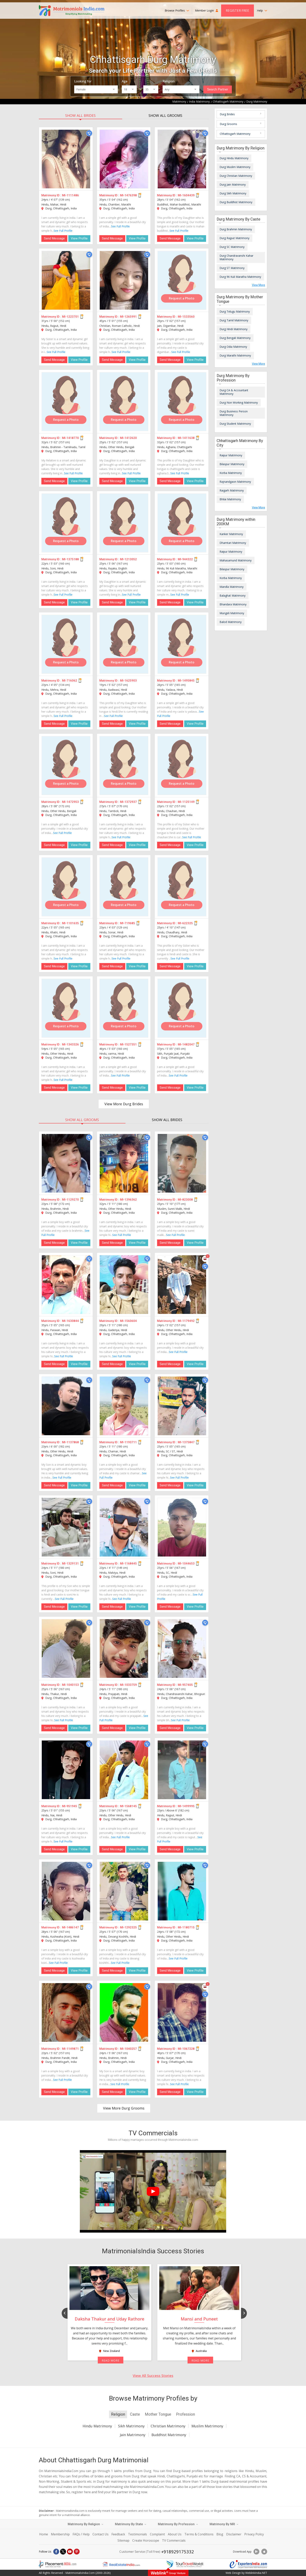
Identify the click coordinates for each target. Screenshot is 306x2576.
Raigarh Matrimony (232, 490)
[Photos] (205, 1259)
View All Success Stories (153, 2375)
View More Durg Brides (123, 1104)
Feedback (118, 2534)
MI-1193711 (128, 1442)
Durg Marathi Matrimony (235, 355)
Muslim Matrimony (207, 2426)
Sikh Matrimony (131, 2426)
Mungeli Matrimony (232, 613)
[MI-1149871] (66, 2012)
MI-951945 (69, 1806)
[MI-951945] (66, 1770)
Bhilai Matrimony (230, 499)
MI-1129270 (70, 1199)
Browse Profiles (177, 10)
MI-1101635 (70, 923)
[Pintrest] (77, 2552)
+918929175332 (177, 2552)
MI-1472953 (70, 802)
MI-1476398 (128, 195)
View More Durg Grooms (123, 2108)
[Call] (89, 133)
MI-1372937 (128, 802)
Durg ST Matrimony (232, 268)
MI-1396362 (128, 1199)
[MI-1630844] (66, 1284)
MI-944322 (185, 559)
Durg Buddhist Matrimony (236, 202)
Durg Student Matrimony (235, 423)
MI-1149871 (70, 2049)
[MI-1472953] (66, 765)
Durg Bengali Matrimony (235, 338)
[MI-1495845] (181, 644)
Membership (60, 2534)
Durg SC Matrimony (232, 247)
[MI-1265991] (124, 280)
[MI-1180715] (182, 1891)
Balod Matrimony (231, 622)
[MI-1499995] (182, 1770)
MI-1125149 (186, 802)
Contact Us (101, 2534)
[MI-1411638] (181, 401)
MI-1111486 (70, 195)
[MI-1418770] (66, 401)
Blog (219, 2534)
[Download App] (256, 2552)
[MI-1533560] (181, 280)
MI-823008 (185, 1199)
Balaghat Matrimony (233, 595)
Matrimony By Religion (85, 2524)
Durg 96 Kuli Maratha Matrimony (240, 277)
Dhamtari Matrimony (233, 543)
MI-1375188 (70, 559)
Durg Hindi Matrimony (233, 329)
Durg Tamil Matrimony (234, 320)
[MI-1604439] (182, 159)
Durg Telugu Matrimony (235, 311)
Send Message (54, 238)
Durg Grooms (228, 124)
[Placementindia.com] (57, 2564)
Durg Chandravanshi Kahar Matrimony (236, 257)
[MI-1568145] (124, 1770)
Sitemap (123, 2540)
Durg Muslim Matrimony (235, 167)
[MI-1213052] (124, 523)
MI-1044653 (186, 1563)
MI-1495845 (186, 680)
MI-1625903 (128, 680)
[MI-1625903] (124, 644)
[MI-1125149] (181, 765)
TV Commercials (174, 2540)
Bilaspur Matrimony (232, 464)
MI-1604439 (186, 195)
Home (43, 2534)
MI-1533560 (186, 316)
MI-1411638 (186, 438)
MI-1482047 (186, 1044)
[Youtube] (70, 2552)
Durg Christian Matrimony (236, 176)
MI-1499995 (186, 1806)
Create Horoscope (145, 2540)
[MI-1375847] (182, 1406)
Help (262, 10)
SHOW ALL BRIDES (80, 115)
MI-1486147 (70, 1927)
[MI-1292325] (124, 1891)
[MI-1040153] (66, 1648)
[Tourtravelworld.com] (185, 2564)
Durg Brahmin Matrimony (236, 229)
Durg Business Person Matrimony (234, 413)
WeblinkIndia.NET (256, 2573)
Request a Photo (181, 298)
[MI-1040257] (124, 2012)
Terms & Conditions (198, 2534)
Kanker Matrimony (231, 534)
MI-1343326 (70, 1044)
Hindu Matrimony (97, 2426)
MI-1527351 (128, 1044)
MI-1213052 (128, 559)
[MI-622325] (181, 887)
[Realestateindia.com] (121, 2564)
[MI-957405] (182, 1648)
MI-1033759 (128, 1685)
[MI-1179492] (182, 1284)
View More (258, 285)
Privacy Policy (254, 2534)
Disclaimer (233, 2534)
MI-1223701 (70, 316)
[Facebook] (56, 2552)
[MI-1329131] (66, 1527)
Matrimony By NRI (224, 2524)
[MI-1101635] (66, 887)
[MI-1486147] (66, 1891)
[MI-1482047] (181, 1008)
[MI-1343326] (66, 1008)
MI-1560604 (128, 1321)
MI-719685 (127, 923)
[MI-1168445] (124, 1527)
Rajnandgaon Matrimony (235, 481)
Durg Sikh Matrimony (233, 193)
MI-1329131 (70, 1563)
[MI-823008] (182, 1163)
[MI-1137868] (66, 1406)
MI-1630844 (70, 1321)
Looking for (83, 81)
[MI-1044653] (182, 1527)
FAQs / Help (81, 2534)
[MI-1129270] (66, 1163)
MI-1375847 (186, 1442)
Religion (169, 81)
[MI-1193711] (124, 1406)
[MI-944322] (181, 523)
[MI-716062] (66, 644)
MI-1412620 (128, 438)
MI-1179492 (186, 1321)
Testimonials (137, 2534)
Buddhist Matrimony (168, 2435)
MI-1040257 (128, 2049)
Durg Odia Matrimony (233, 346)
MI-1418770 (70, 438)
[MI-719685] (124, 887)
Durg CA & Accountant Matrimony (234, 392)
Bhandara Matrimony (233, 604)
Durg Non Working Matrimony (239, 402)
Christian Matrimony (168, 2426)
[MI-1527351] (124, 1008)
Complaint (157, 2534)
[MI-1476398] (124, 159)
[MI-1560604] (124, 1284)
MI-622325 (185, 923)
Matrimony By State (130, 2524)
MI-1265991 (128, 316)
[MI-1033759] (124, 1648)
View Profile (79, 238)
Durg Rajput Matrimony (234, 238)
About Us (174, 2534)
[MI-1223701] (66, 280)
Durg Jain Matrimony (233, 184)
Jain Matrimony (132, 2435)
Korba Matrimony (231, 473)
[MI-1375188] (66, 523)
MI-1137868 (70, 1442)
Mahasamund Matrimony (236, 560)
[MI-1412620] (124, 401)
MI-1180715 (186, 1927)
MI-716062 (69, 680)
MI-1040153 (70, 1685)
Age (124, 81)
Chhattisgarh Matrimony (235, 134)
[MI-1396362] (124, 1163)
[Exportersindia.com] (248, 2564)
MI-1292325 (128, 1927)
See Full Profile (63, 230)
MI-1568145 (128, 1806)
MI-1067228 (186, 2049)
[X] (63, 2552)
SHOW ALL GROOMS (165, 115)
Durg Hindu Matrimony (234, 158)
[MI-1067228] (182, 2012)
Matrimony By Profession (178, 2524)
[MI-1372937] (124, 765)
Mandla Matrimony (232, 587)
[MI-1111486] (66, 159)
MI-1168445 (128, 1563)
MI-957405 (185, 1685)
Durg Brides (227, 114)
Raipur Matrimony (231, 455)
